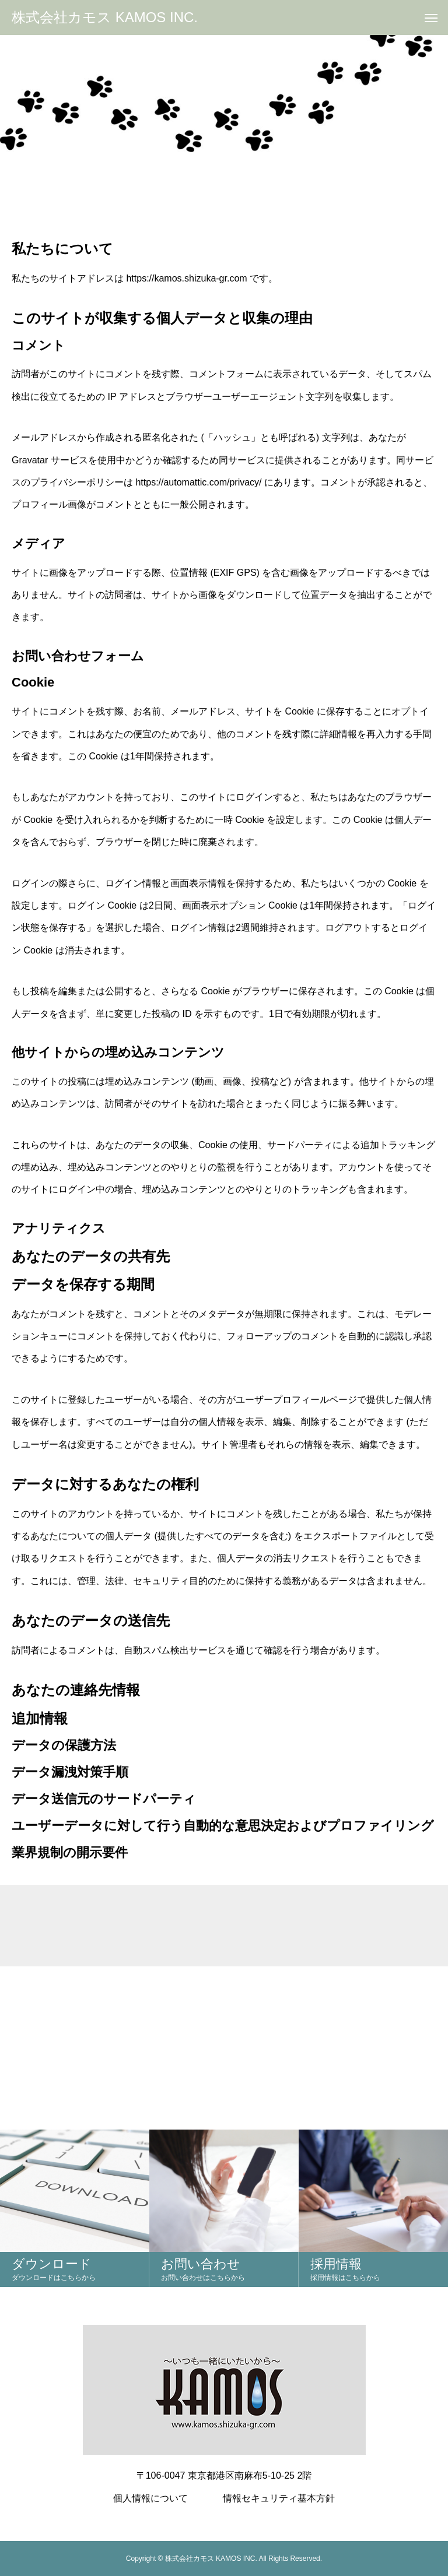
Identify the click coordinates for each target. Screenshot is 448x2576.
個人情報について (150, 2498)
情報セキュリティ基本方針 (279, 2498)
